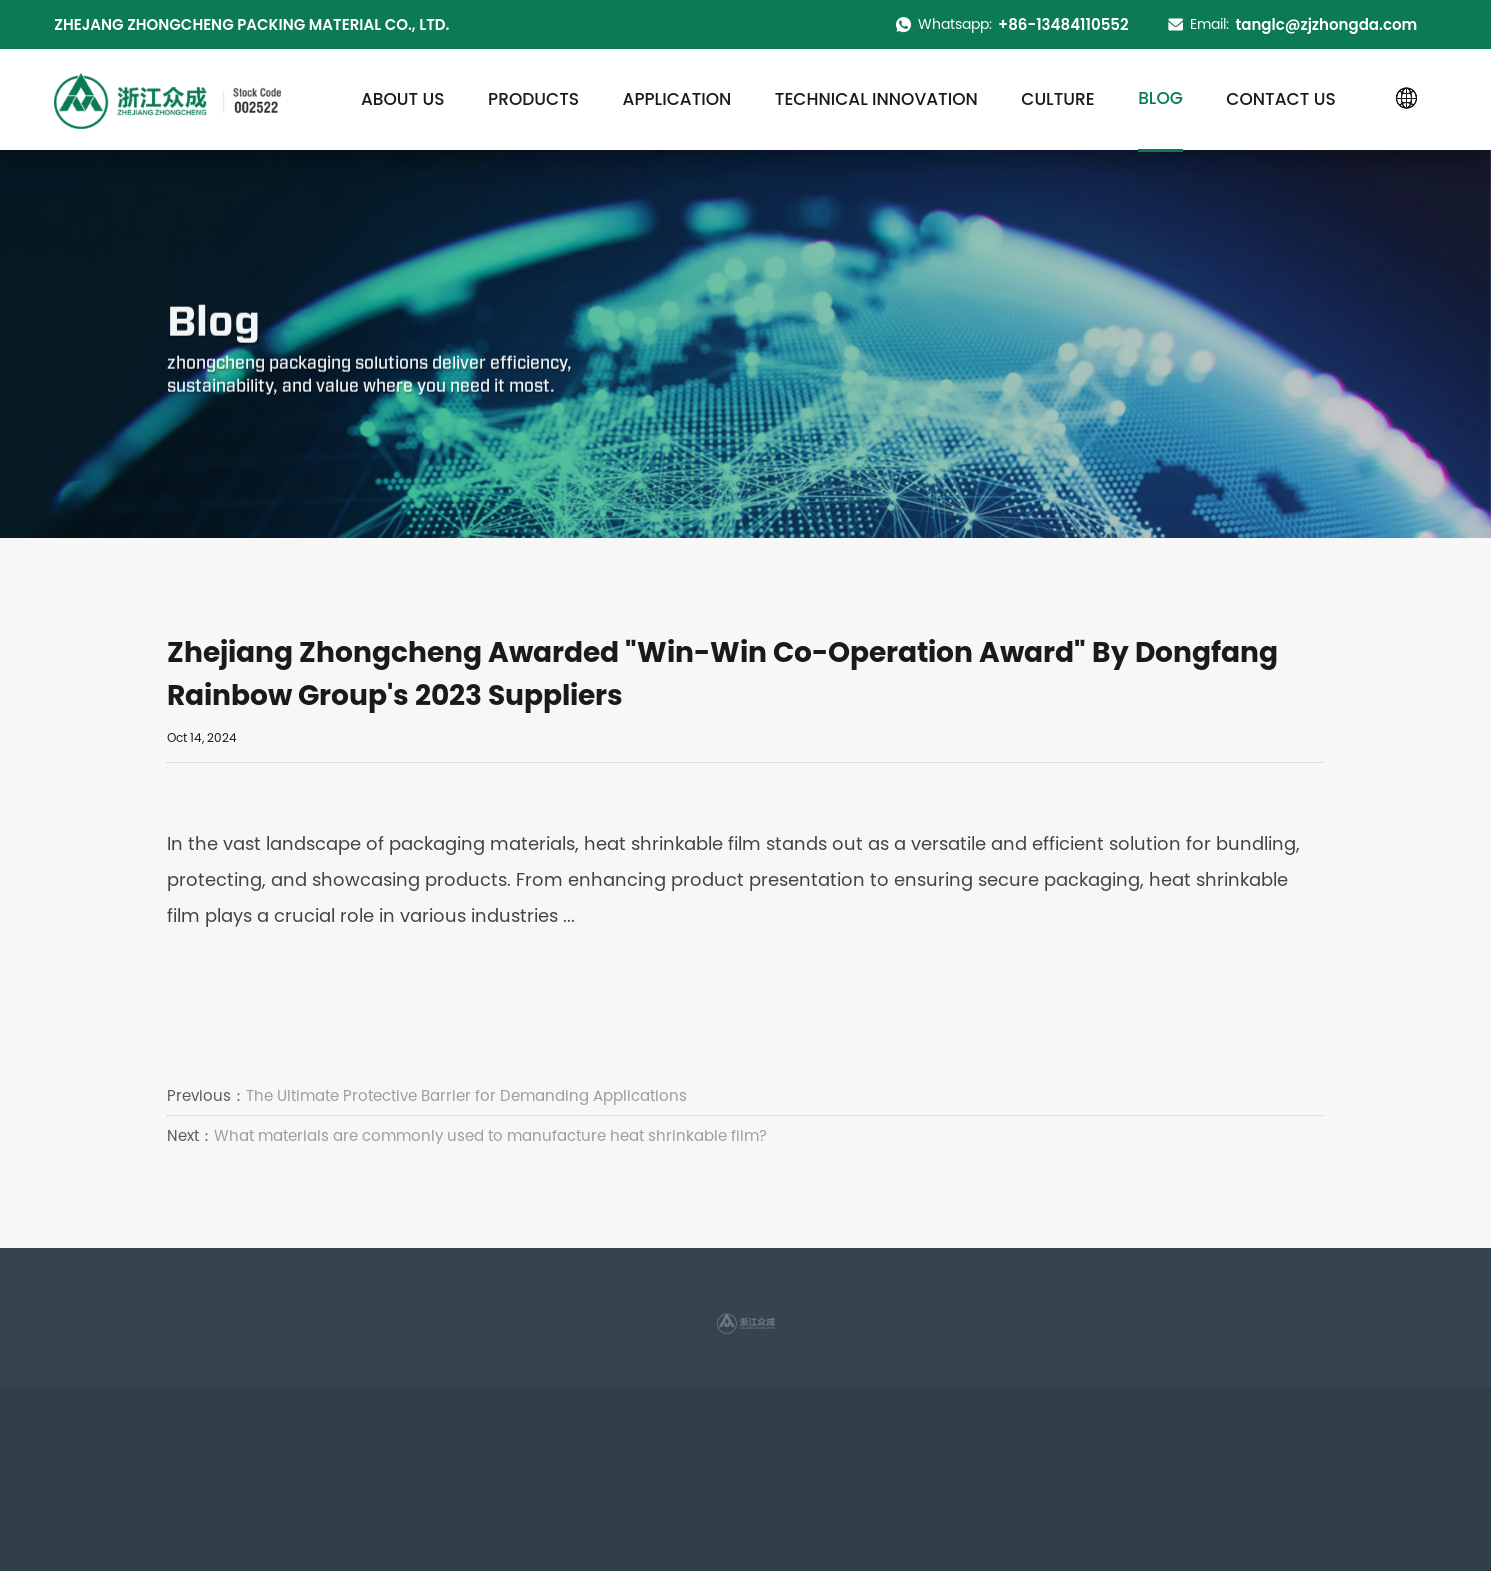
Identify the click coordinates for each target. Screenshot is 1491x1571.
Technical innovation (876, 99)
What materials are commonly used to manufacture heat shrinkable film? (490, 1135)
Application (677, 99)
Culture (1057, 99)
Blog (1160, 98)
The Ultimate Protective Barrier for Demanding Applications (466, 1095)
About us (403, 99)
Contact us (1280, 99)
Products (533, 99)
